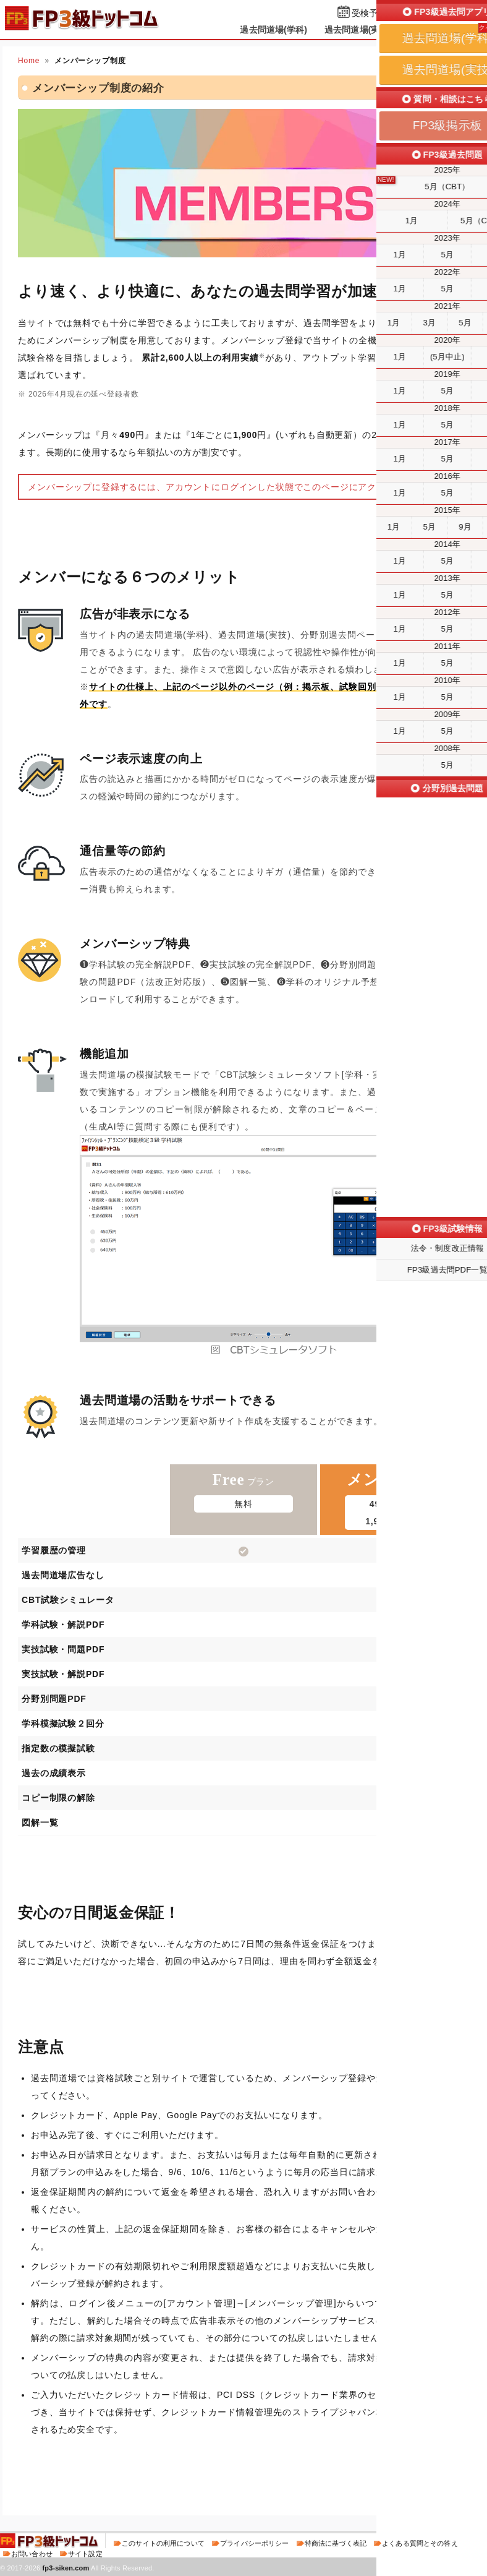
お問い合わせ (32, 2553)
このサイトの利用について (163, 2543)
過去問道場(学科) (273, 30)
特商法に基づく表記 (335, 2543)
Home (29, 60)
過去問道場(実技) (358, 30)
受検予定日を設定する (395, 13)
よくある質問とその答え (420, 2543)
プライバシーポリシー (254, 2543)
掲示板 (422, 30)
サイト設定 (85, 2553)
